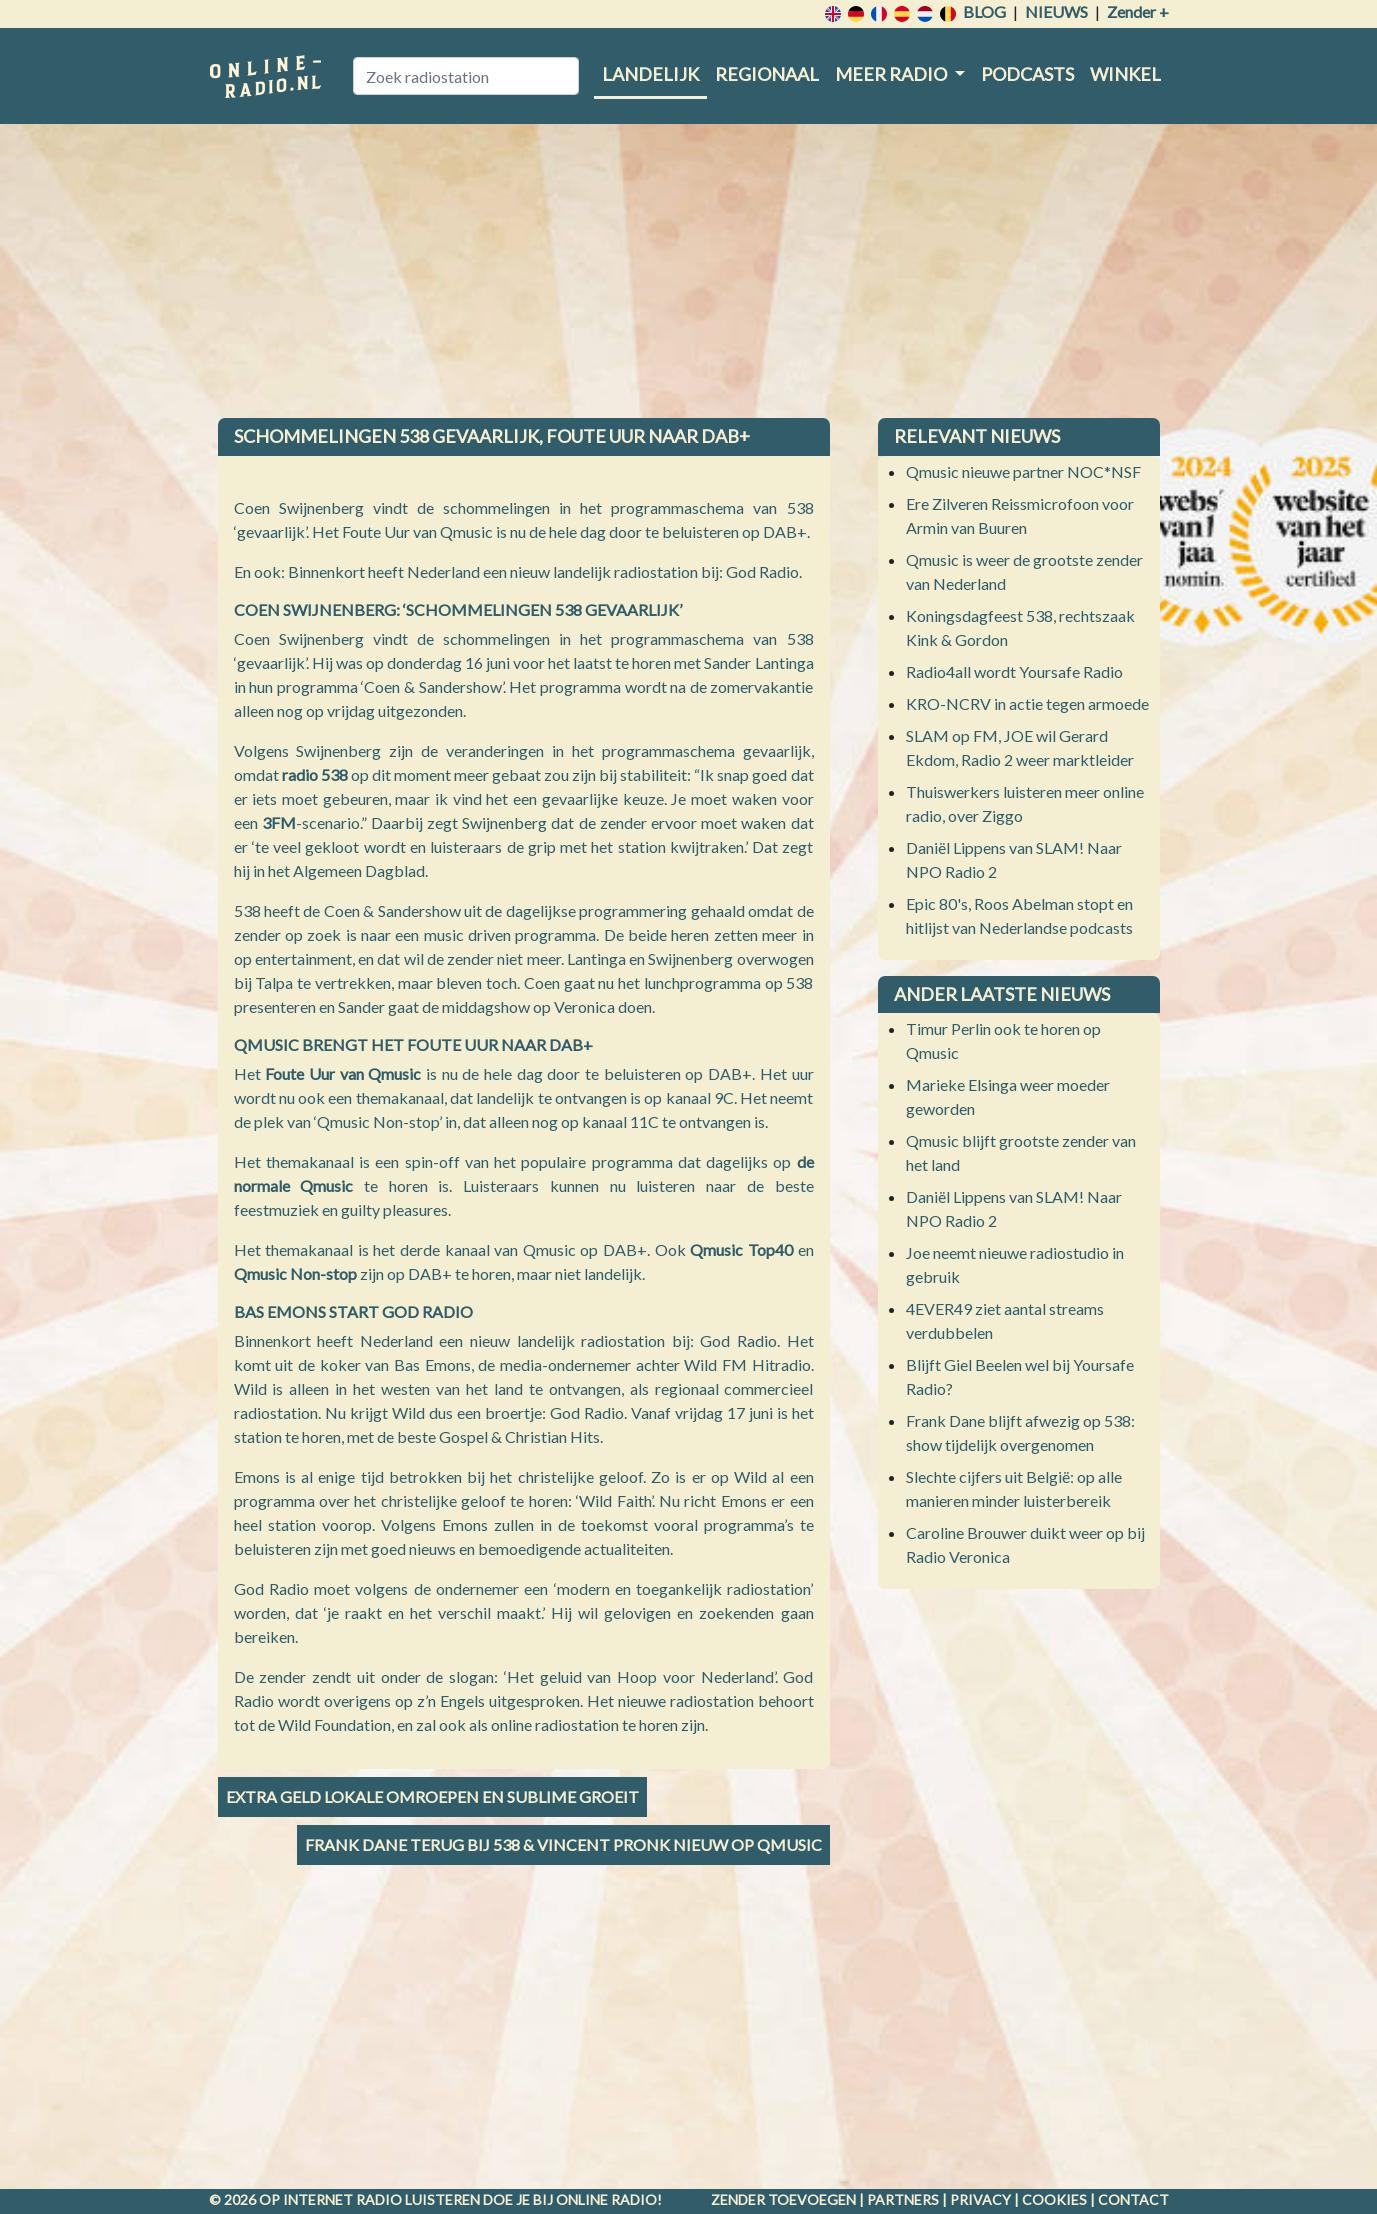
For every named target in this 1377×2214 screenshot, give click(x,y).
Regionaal (767, 74)
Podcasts (1027, 74)
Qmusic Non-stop (295, 1273)
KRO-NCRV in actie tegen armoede (1027, 703)
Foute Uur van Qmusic (343, 1073)
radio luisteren (418, 2199)
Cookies (1054, 2199)
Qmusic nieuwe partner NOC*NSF (1023, 471)
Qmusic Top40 (741, 1249)
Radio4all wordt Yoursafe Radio (1014, 671)
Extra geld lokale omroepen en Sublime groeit (432, 1796)
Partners (903, 2199)
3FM (279, 822)
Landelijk (650, 74)
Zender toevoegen (783, 2199)
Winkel (1125, 74)
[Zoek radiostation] (466, 76)
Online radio (606, 2199)
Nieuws (1056, 11)
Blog (984, 11)
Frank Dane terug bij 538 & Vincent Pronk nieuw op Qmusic (563, 1844)
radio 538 (315, 774)
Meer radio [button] (892, 74)
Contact (1133, 2199)
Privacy (980, 2199)
